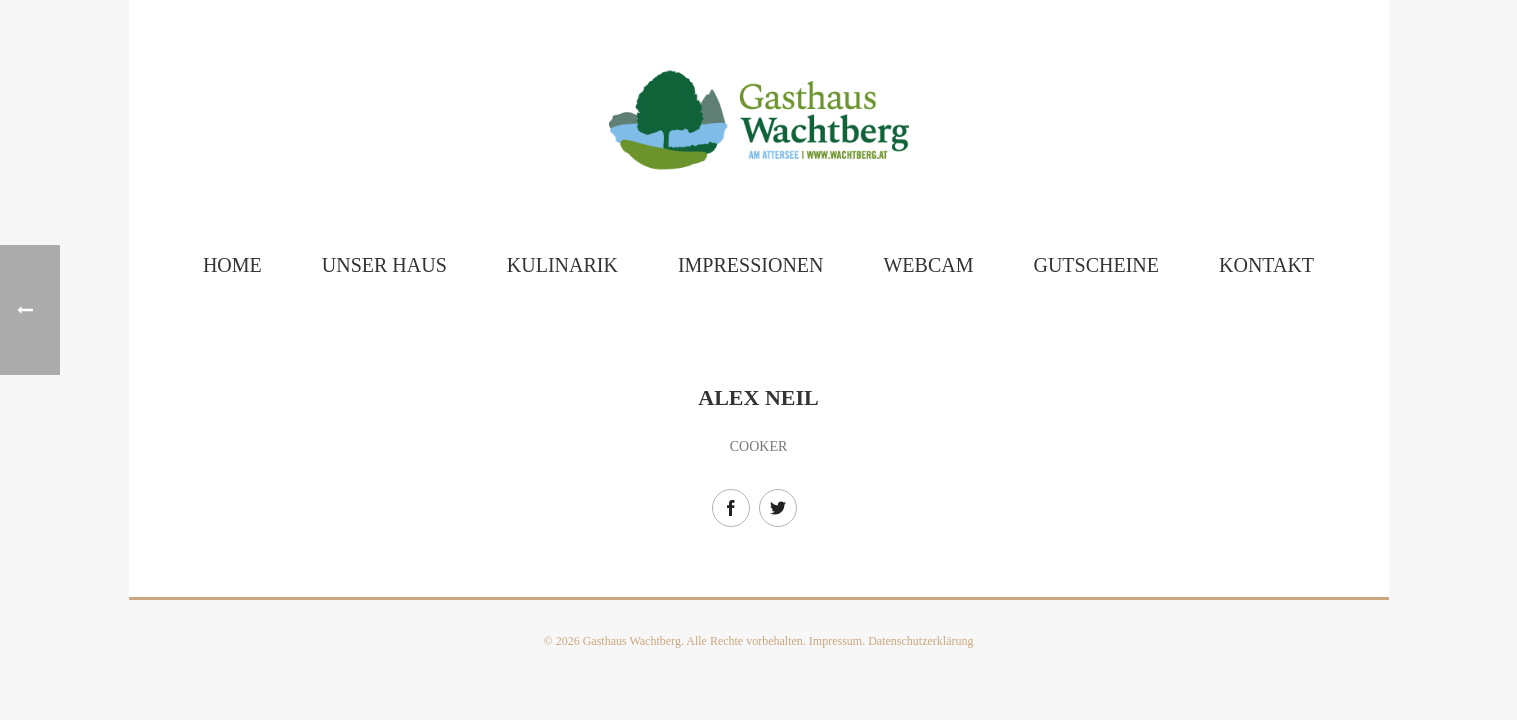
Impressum (835, 641)
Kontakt (1266, 265)
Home (232, 265)
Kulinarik (562, 265)
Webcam (928, 265)
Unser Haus (384, 265)
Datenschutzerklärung (920, 641)
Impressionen (751, 265)
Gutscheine (1096, 265)
